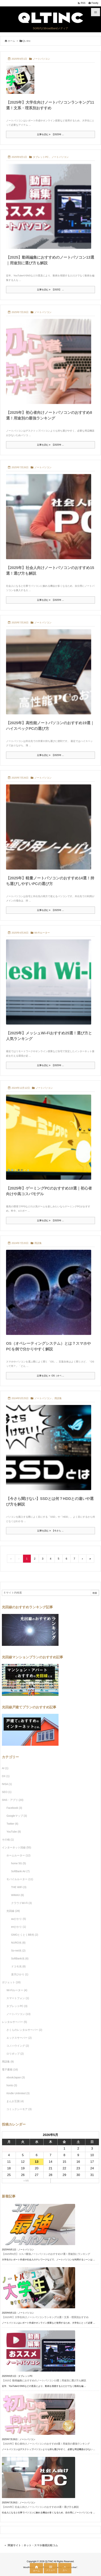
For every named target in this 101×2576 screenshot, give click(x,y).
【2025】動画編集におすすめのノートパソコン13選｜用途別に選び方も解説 (44, 2380)
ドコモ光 (18, 1966)
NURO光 (18, 1942)
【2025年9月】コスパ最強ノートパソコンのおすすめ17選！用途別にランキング (46, 2254)
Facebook (14, 1807)
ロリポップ (15, 2053)
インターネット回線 (16, 1847)
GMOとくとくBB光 (24, 1934)
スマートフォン (17, 1998)
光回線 (13, 1910)
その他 (8, 1839)
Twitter (12, 1823)
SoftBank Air (20, 1871)
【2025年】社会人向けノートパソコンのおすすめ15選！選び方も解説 (40, 2507)
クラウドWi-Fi (21, 1902)
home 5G (18, 1863)
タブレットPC (41, 157)
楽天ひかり (19, 1974)
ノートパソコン (41, 58)
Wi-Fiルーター (42, 932)
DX (5, 1776)
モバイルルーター (19, 1879)
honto (11, 2085)
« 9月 (26, 2180)
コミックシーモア (19, 2109)
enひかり (18, 1926)
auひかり (18, 1918)
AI (5, 1768)
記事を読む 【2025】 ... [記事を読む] (50, 289)
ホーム (11, 40)
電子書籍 (10, 2069)
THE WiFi (18, 1887)
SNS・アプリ (12, 1799)
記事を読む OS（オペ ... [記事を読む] (50, 1375)
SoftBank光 (20, 1958)
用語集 (38, 1243)
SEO (7, 1791)
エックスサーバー (19, 2037)
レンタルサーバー (14, 2021)
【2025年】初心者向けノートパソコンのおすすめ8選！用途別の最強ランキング (46, 2443)
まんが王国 (15, 2101)
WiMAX (17, 1895)
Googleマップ (16, 1815)
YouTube (13, 1831)
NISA (7, 1784)
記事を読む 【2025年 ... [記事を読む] (50, 134)
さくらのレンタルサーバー (24, 2029)
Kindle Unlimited (17, 2093)
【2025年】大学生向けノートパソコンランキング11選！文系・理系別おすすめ (45, 2317)
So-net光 (18, 1950)
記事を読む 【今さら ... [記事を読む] (50, 1530)
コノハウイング (17, 2045)
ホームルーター (18, 1855)
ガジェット (11, 1982)
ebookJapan (15, 2077)
